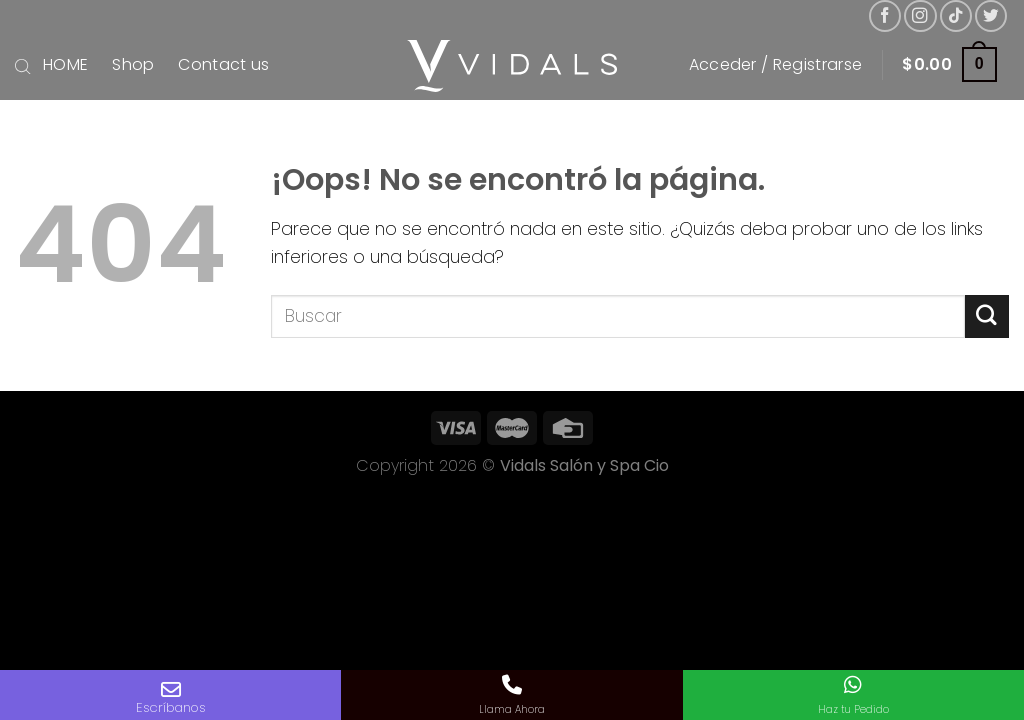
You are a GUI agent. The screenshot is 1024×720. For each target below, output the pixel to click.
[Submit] (987, 316)
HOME (65, 64)
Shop (133, 64)
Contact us (223, 64)
